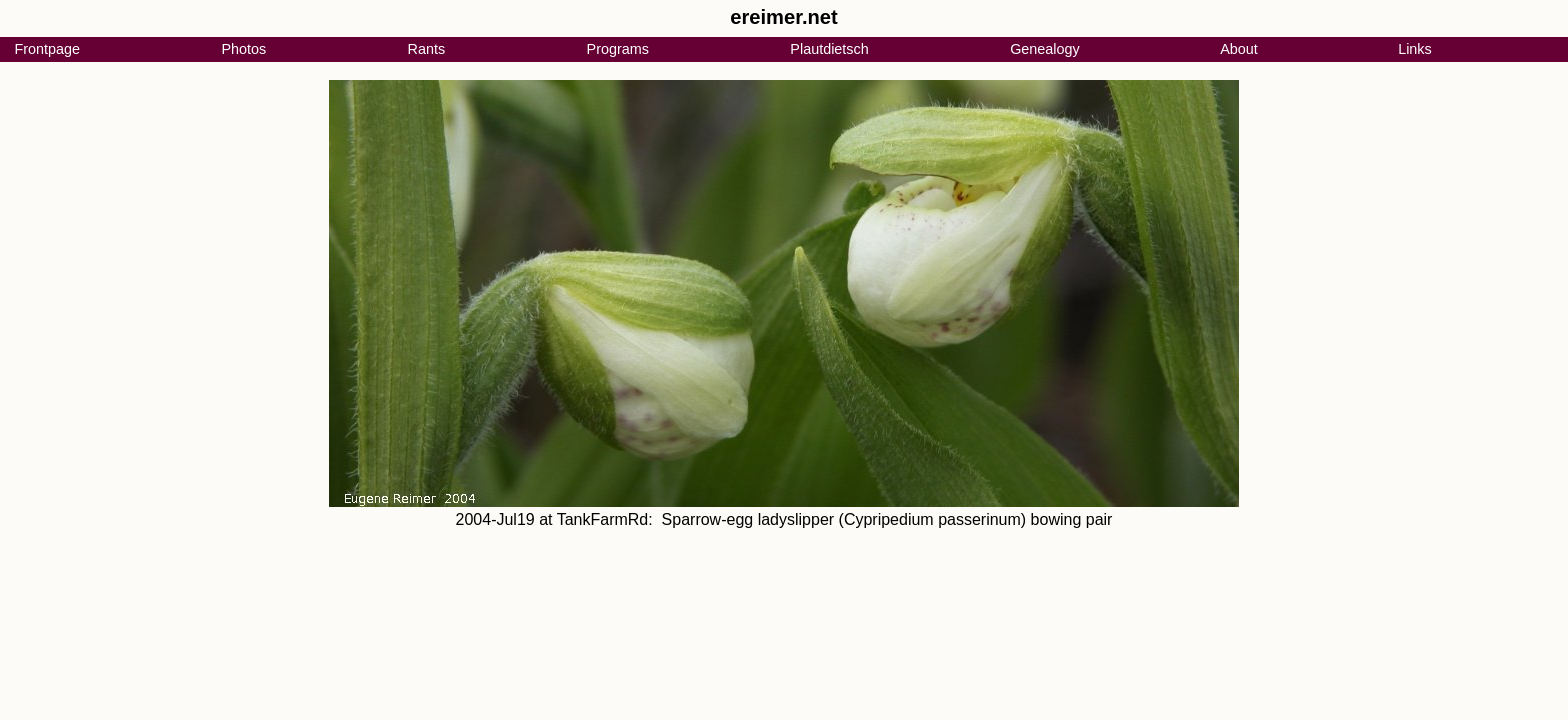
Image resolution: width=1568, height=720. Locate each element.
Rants (427, 49)
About (1239, 49)
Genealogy (1045, 49)
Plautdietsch (829, 49)
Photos (243, 49)
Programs (618, 49)
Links (1415, 49)
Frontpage (47, 49)
